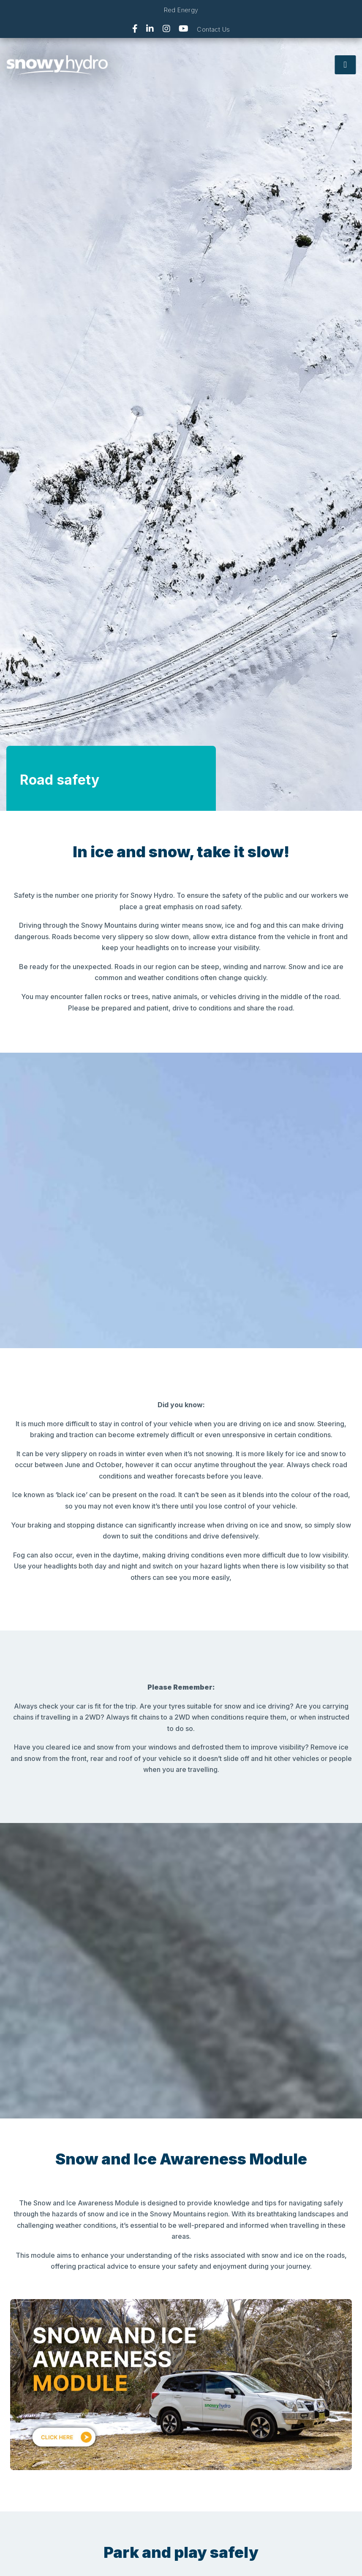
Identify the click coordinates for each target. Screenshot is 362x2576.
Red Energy (181, 10)
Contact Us (213, 29)
